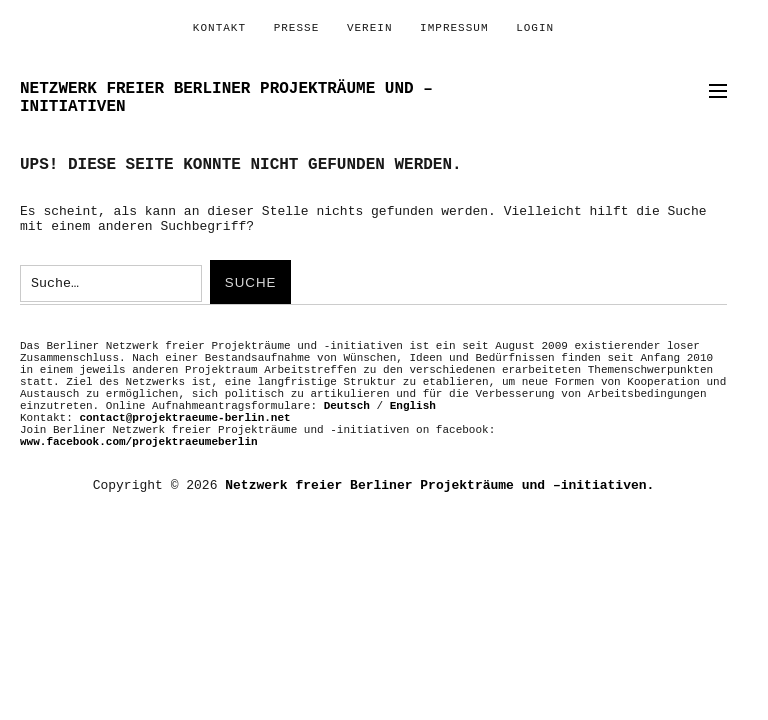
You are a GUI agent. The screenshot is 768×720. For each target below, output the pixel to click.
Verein (370, 28)
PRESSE (297, 28)
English (413, 406)
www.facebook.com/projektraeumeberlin (139, 442)
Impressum (454, 28)
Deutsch (347, 406)
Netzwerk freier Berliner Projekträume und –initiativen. (439, 485)
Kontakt (219, 28)
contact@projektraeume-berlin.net (184, 418)
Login (535, 28)
